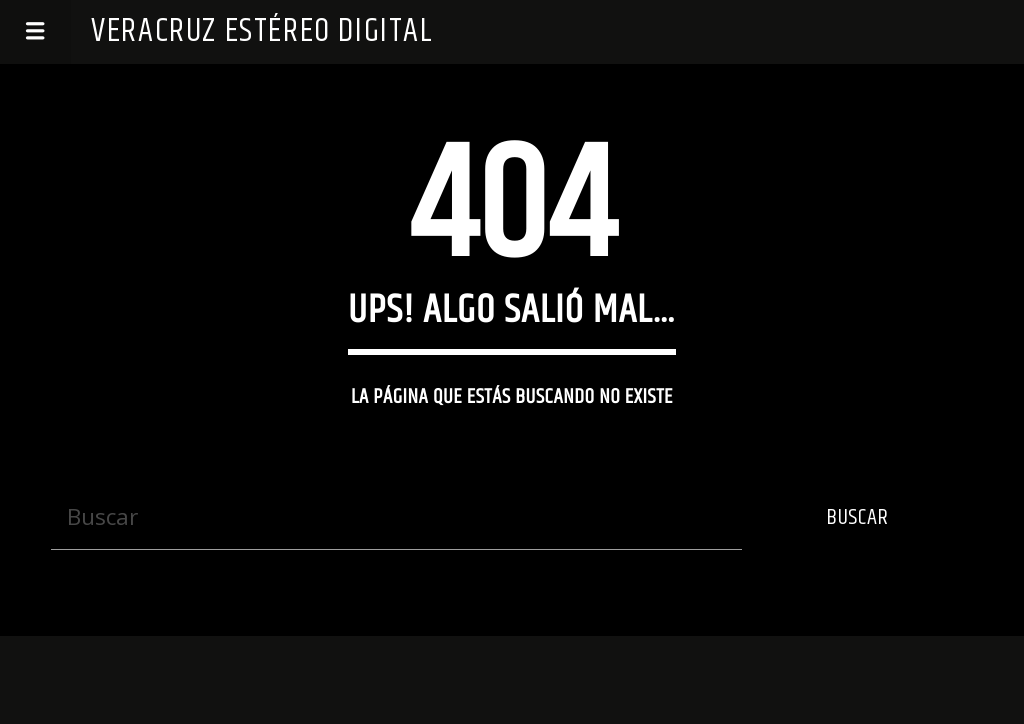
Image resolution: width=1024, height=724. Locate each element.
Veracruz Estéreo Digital (262, 31)
